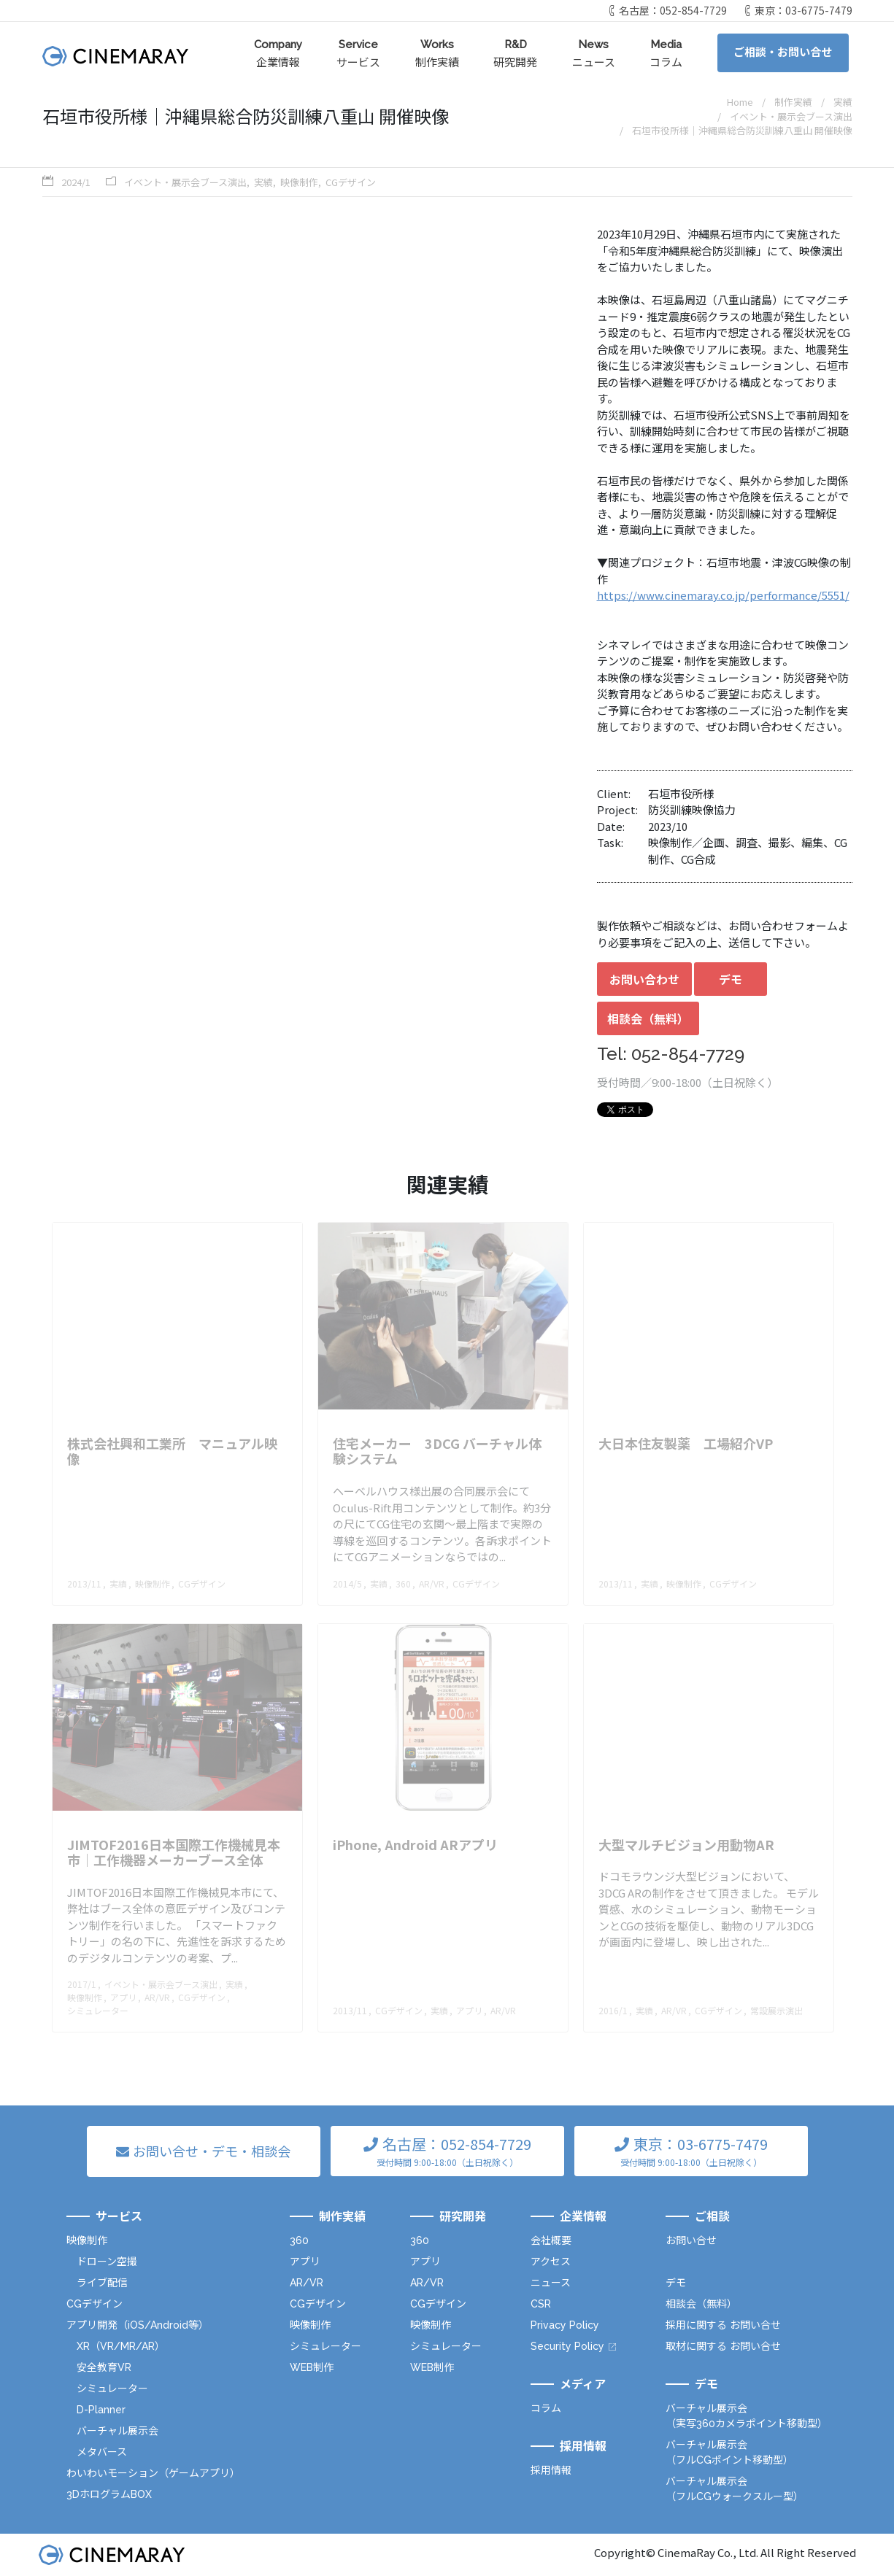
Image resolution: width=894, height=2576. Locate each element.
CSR (541, 2304)
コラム (666, 52)
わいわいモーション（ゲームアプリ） (153, 2473)
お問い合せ (691, 2240)
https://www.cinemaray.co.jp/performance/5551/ (723, 595)
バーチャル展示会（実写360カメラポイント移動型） (747, 2415)
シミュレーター (112, 2388)
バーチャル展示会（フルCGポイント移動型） (729, 2452)
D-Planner (101, 2410)
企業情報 (278, 52)
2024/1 (75, 182)
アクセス (551, 2261)
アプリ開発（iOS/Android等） (137, 2325)
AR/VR (306, 2283)
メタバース (102, 2452)
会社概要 (551, 2240)
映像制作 (299, 182)
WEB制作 (312, 2367)
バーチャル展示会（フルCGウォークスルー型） (735, 2488)
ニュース (593, 52)
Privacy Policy (565, 2325)
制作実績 (437, 52)
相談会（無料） (648, 1018)
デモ (730, 979)
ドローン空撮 (107, 2261)
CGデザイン (350, 182)
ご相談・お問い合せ (782, 52)
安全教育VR (104, 2367)
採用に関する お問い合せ (723, 2325)
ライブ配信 (102, 2283)
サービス (358, 52)
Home (740, 102)
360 (299, 2240)
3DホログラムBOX (109, 2494)
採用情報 (551, 2470)
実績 (263, 182)
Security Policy (567, 2346)
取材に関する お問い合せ (723, 2346)
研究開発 (515, 52)
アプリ (305, 2261)
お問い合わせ (644, 979)
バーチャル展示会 (117, 2431)
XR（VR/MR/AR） (121, 2346)
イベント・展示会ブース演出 (185, 182)
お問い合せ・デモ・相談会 (211, 2150)
